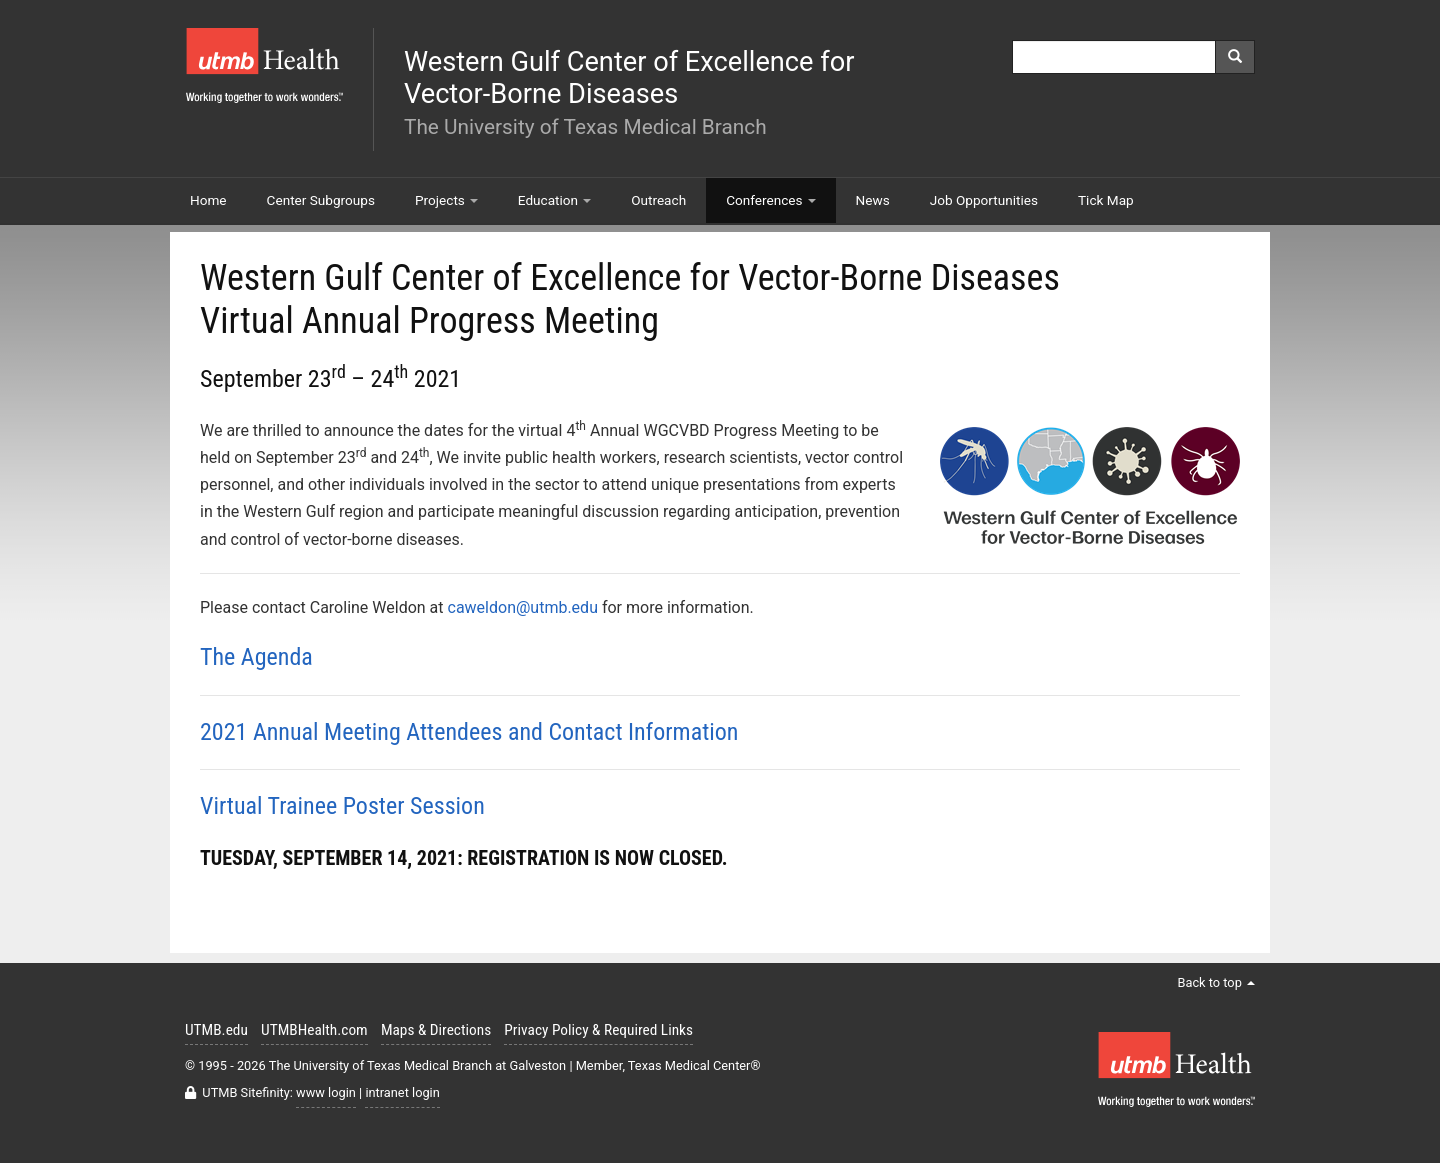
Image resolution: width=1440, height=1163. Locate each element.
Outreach (658, 200)
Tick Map (1106, 200)
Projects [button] (446, 200)
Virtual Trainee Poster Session (342, 806)
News (873, 200)
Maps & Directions (436, 1030)
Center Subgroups (321, 200)
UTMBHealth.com (314, 1030)
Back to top (1216, 982)
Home (208, 200)
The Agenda (256, 657)
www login (326, 1092)
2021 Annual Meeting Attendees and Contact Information (469, 732)
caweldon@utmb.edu (523, 607)
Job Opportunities (984, 200)
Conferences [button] (770, 200)
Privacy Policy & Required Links (598, 1030)
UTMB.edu (216, 1030)
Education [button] (554, 200)
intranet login (402, 1092)
